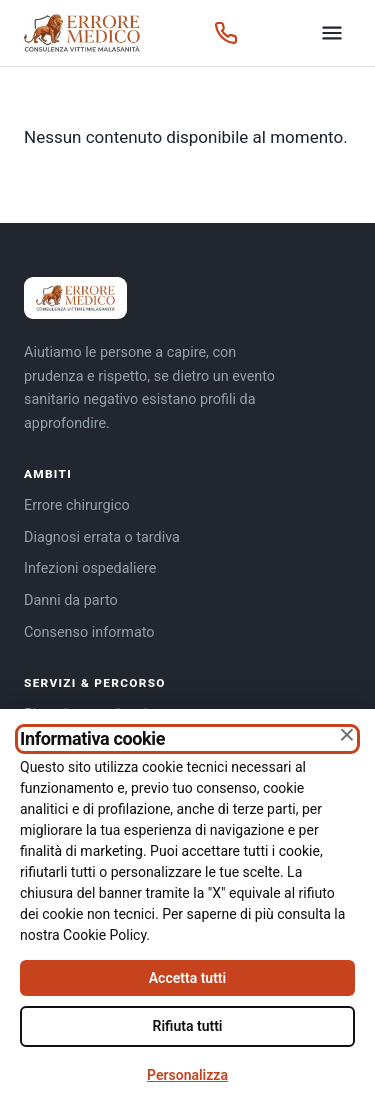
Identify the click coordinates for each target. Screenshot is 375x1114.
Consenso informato (89, 632)
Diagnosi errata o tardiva (102, 537)
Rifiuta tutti (188, 1026)
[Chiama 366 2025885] (226, 33)
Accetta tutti (187, 978)
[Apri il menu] (332, 33)
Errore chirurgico (77, 505)
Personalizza (187, 1075)
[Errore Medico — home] (82, 33)
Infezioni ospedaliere (90, 568)
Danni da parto (71, 600)
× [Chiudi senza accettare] (347, 734)
